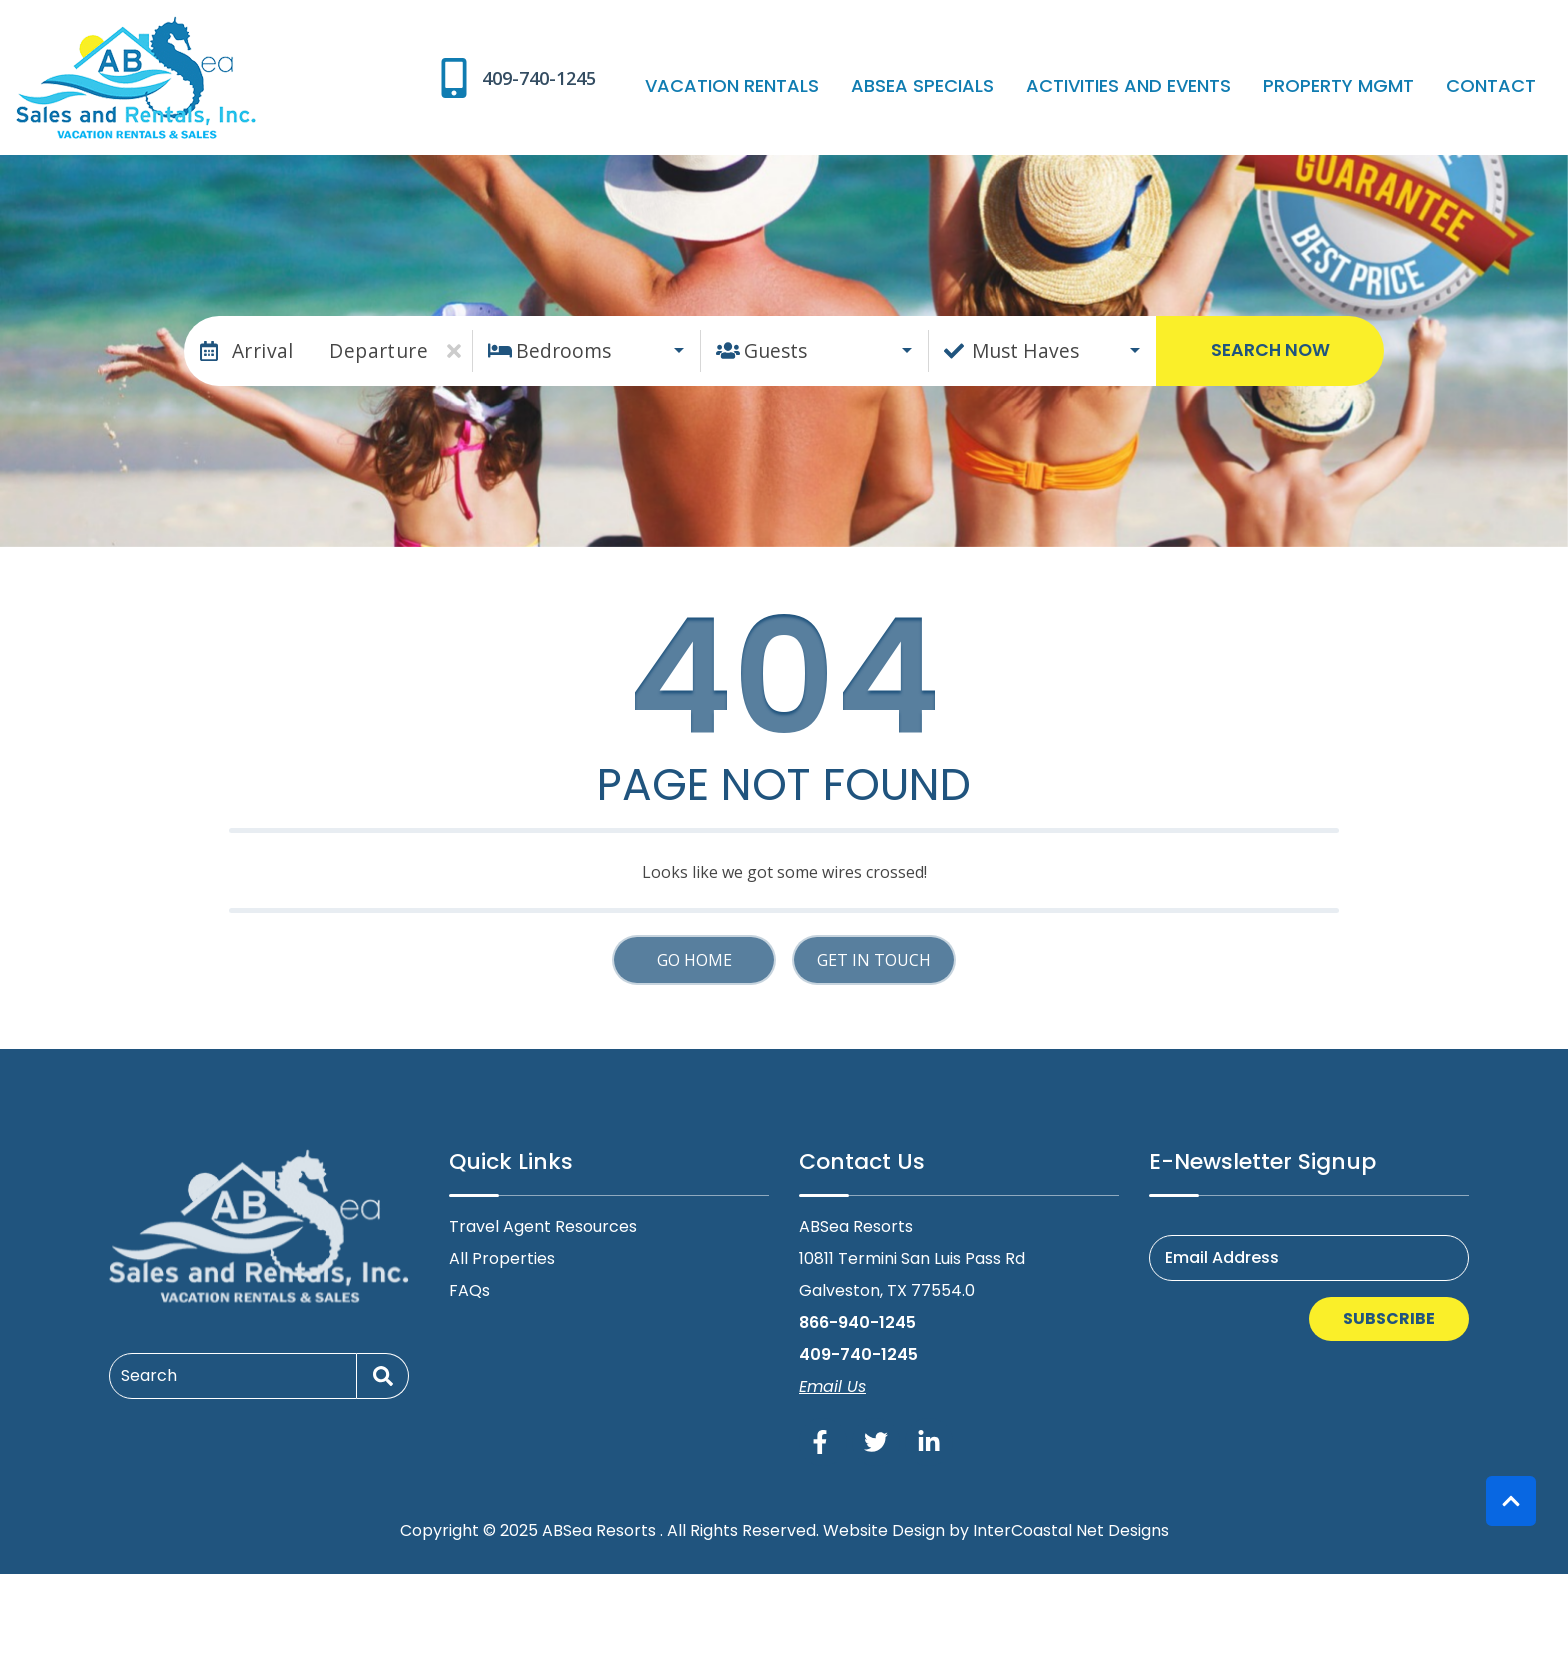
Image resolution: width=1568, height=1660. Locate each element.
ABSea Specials (978, 85)
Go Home (694, 960)
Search (149, 1375)
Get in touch (874, 960)
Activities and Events (1168, 85)
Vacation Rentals (804, 85)
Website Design (884, 1530)
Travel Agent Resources (543, 1226)
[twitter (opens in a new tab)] (876, 1442)
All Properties (502, 1258)
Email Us (832, 1386)
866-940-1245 (857, 1322)
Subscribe (1389, 1318)
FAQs (469, 1290)
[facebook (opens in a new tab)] (823, 1442)
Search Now (1270, 350)
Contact (1499, 85)
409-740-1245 (858, 1354)
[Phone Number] (596, 78)
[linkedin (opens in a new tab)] (929, 1442)
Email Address (1222, 1257)
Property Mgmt (1362, 85)
